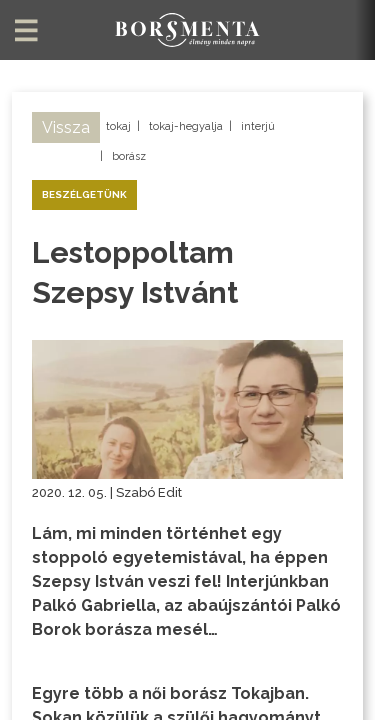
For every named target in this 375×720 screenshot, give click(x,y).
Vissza (66, 127)
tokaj (118, 126)
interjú (258, 126)
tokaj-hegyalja (186, 126)
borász (129, 156)
